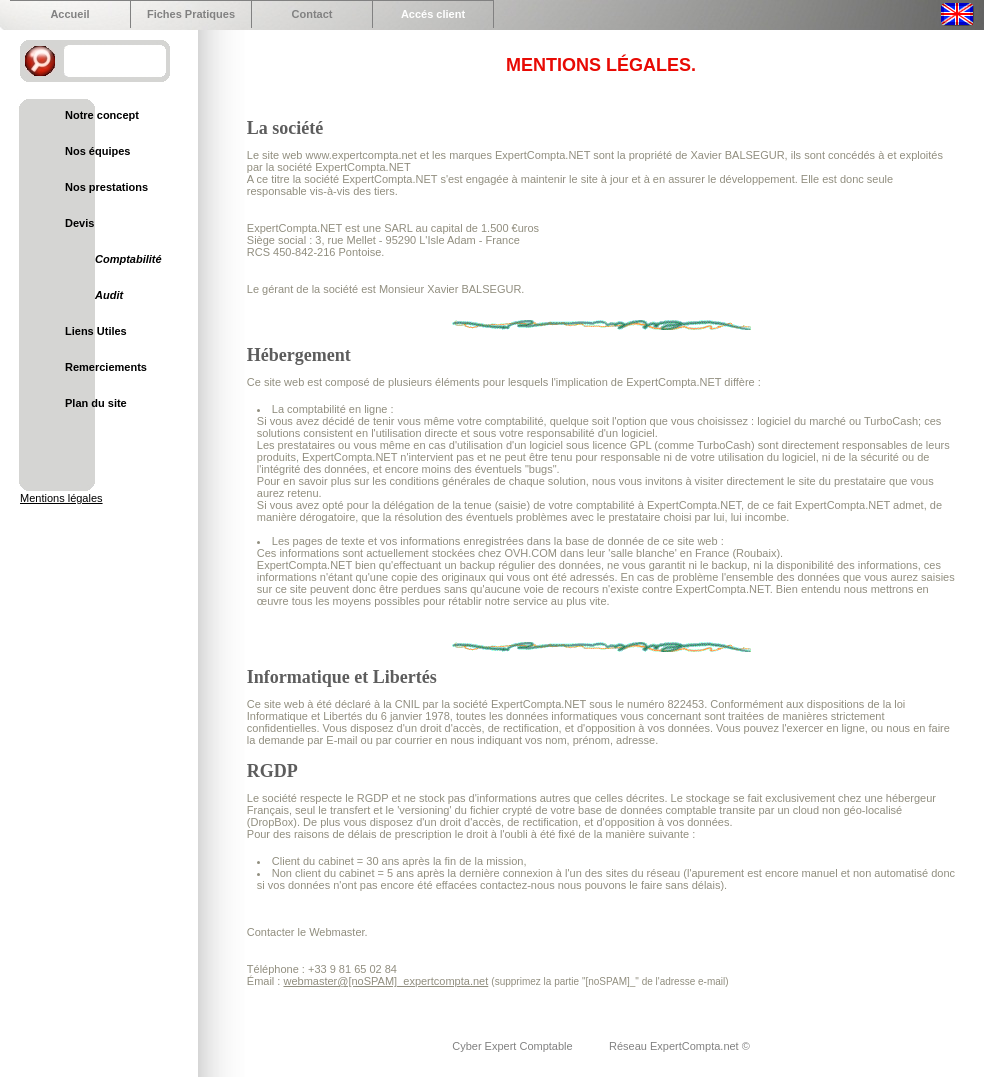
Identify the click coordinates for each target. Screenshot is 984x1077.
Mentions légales (61, 498)
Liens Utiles (96, 331)
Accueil (69, 14)
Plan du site (96, 403)
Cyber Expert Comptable (514, 1046)
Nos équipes (97, 151)
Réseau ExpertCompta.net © (679, 1046)
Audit (109, 295)
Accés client (433, 14)
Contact (312, 14)
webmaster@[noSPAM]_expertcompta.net (385, 981)
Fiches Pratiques (191, 14)
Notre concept (102, 115)
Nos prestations (106, 187)
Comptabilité (128, 259)
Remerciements (106, 367)
